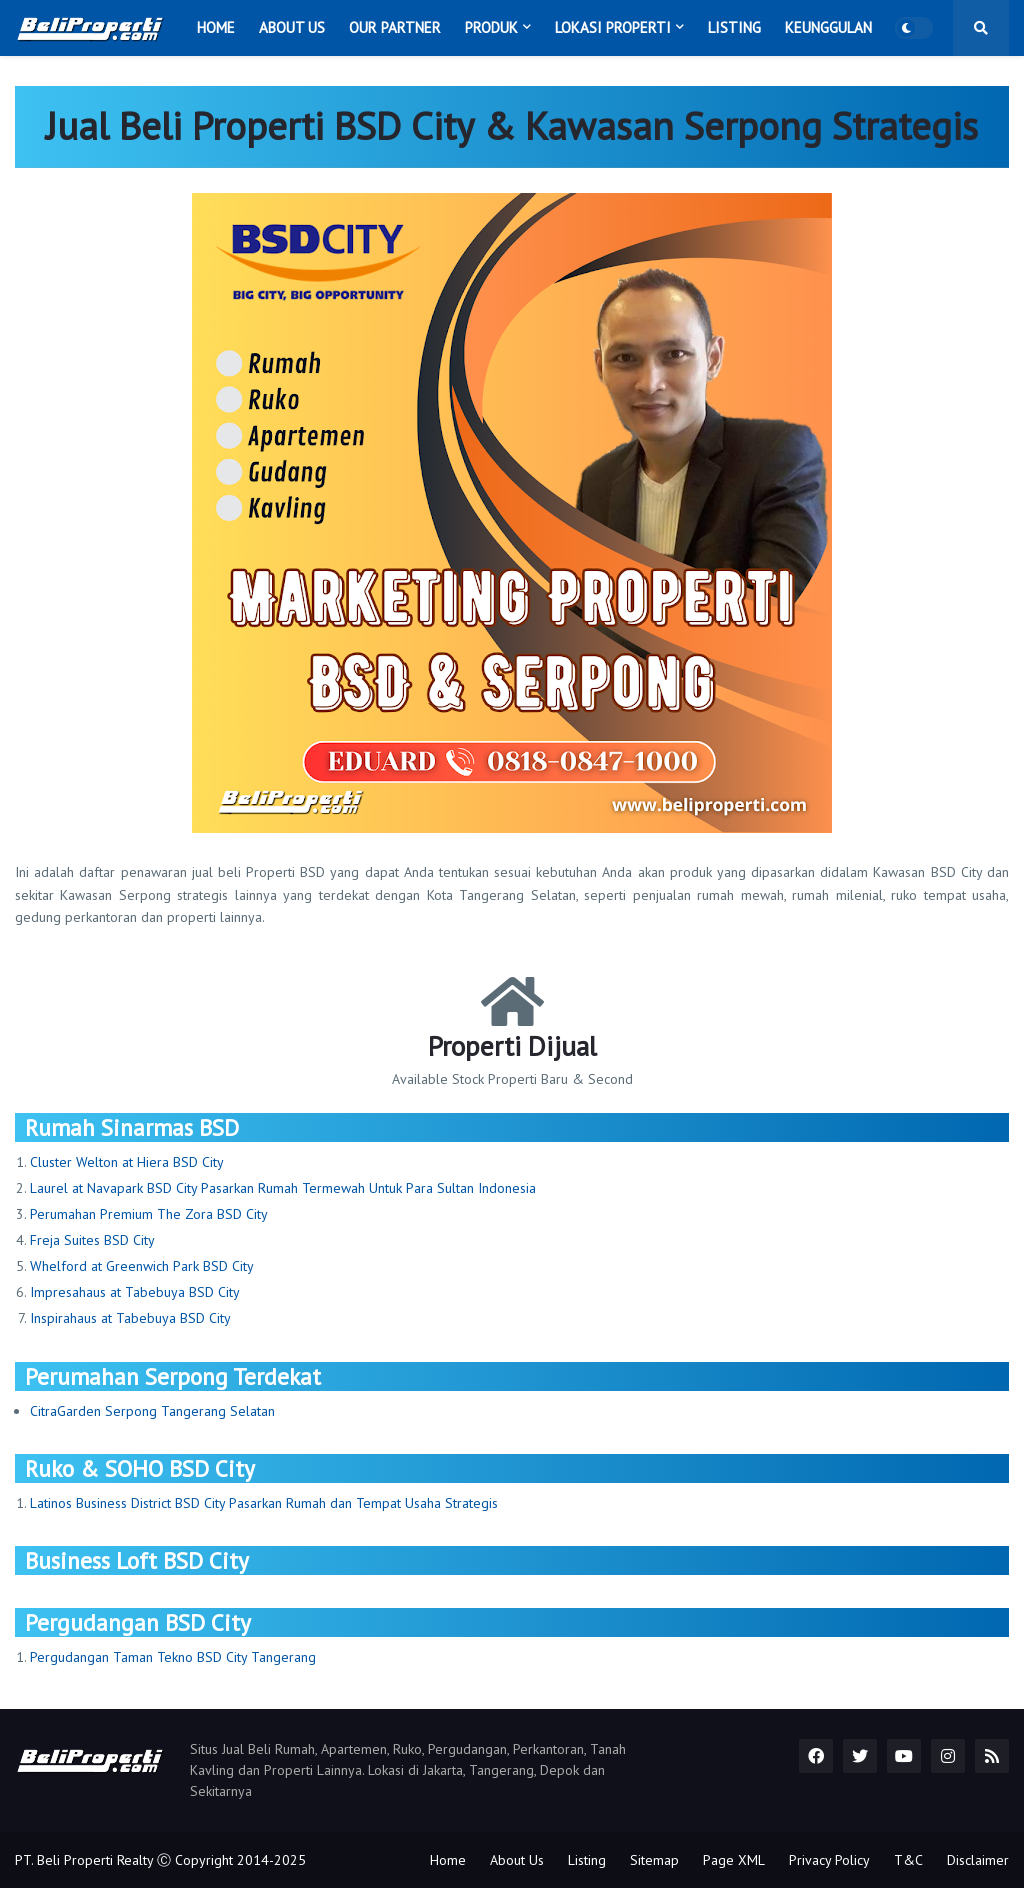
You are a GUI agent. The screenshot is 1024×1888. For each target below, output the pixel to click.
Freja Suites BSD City (92, 1240)
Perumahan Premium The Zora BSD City (149, 1214)
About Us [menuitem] (292, 27)
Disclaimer (978, 1860)
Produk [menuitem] (491, 27)
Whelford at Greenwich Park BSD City (142, 1266)
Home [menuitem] (216, 27)
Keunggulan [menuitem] (828, 27)
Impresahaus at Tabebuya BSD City (135, 1292)
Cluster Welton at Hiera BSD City (127, 1162)
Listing (587, 1860)
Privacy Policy (829, 1860)
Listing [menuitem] (734, 27)
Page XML (734, 1860)
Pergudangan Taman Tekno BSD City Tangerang (173, 1657)
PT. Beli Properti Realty (84, 1860)
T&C (908, 1860)
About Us (517, 1860)
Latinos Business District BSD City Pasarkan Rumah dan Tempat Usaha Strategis (264, 1503)
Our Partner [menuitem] (395, 27)
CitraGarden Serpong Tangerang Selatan (152, 1411)
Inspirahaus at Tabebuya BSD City (130, 1318)
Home (448, 1860)
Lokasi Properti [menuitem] (613, 27)
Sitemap (654, 1860)
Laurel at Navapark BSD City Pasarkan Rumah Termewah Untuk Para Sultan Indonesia (283, 1188)
